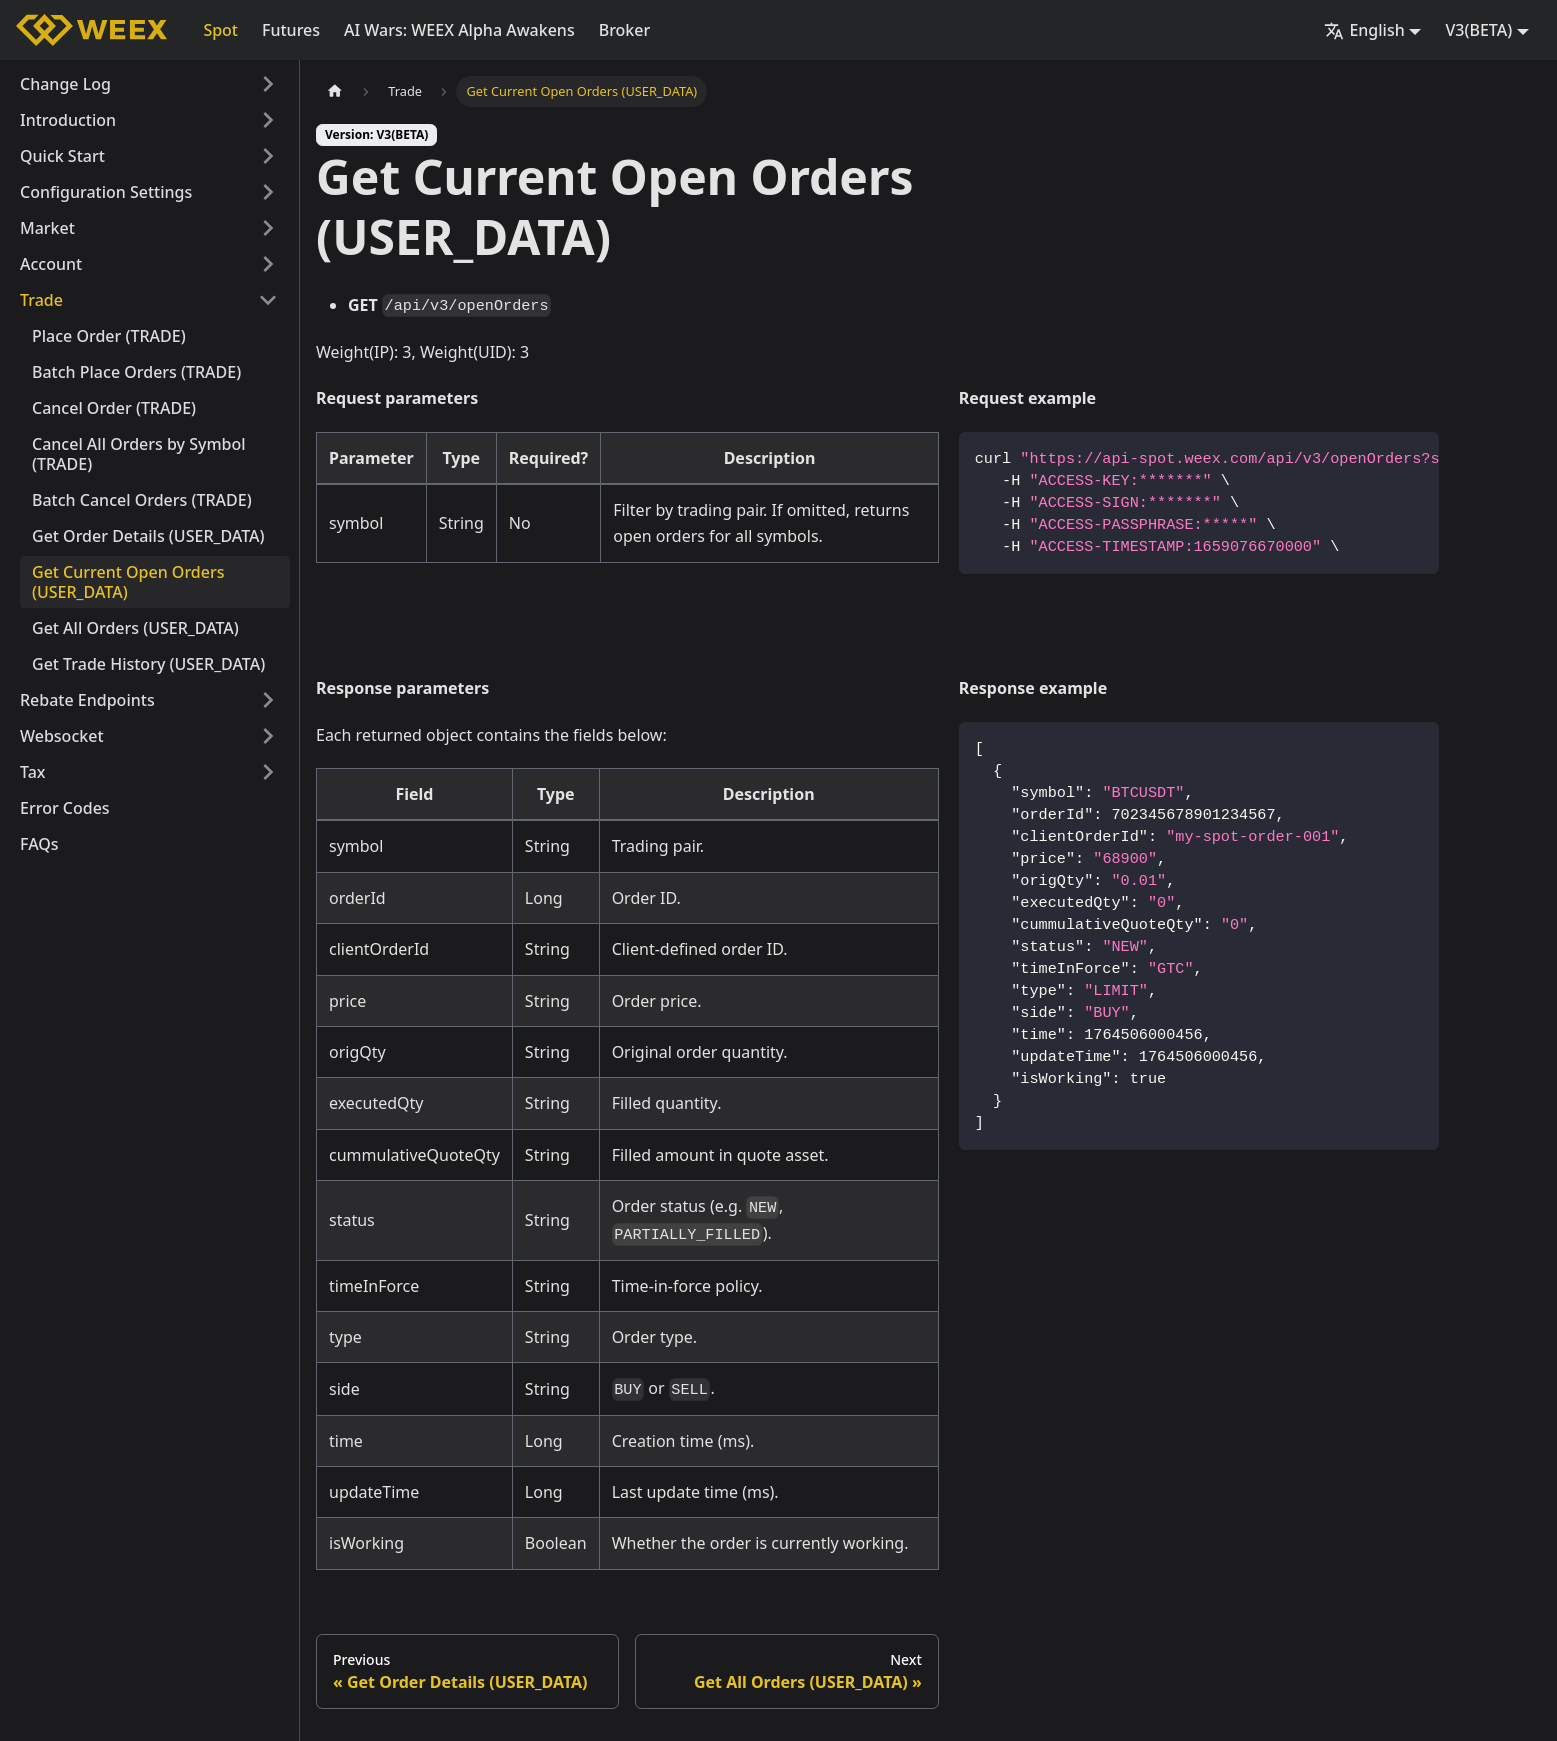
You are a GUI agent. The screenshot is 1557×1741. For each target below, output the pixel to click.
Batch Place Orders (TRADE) (136, 372)
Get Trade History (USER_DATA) (148, 664)
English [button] (1364, 30)
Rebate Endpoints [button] (87, 700)
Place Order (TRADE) (109, 336)
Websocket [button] (62, 736)
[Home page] (335, 91)
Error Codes (65, 808)
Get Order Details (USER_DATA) (148, 536)
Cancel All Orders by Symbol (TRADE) (139, 454)
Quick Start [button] (62, 156)
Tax (33, 772)
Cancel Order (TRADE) (114, 408)
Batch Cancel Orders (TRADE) (142, 500)
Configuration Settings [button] (106, 192)
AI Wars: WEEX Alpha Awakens (459, 30)
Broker (625, 30)
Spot (220, 30)
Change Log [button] (65, 84)
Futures (291, 30)
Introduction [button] (68, 120)
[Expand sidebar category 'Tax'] (268, 772)
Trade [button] (41, 300)
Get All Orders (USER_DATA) (135, 628)
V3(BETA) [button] (1478, 30)
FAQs (39, 844)
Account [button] (51, 264)
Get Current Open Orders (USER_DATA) (128, 582)
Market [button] (47, 228)
